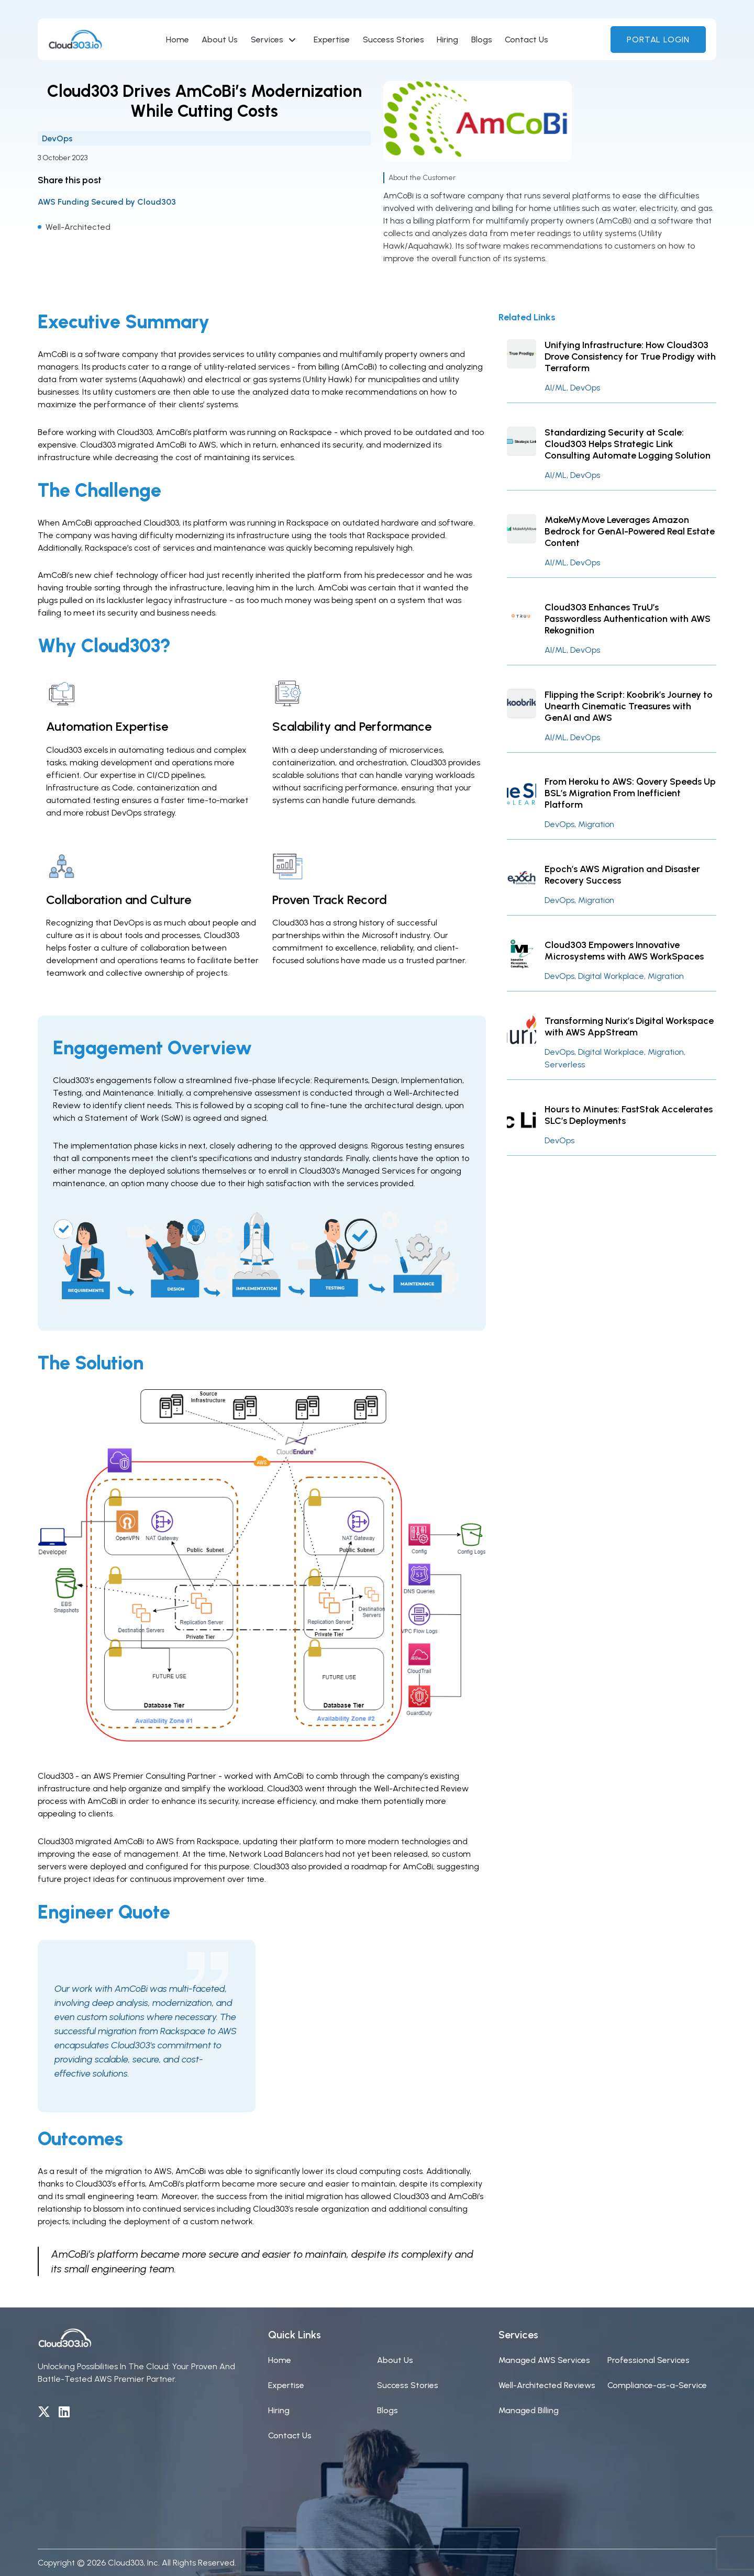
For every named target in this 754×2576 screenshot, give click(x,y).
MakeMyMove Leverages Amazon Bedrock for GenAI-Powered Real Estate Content (630, 531)
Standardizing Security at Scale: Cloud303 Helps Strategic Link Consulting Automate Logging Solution (628, 444)
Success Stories (393, 39)
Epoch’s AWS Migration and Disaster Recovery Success (622, 874)
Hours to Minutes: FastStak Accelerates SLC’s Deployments (629, 1115)
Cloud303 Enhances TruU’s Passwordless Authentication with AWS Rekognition (628, 618)
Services (267, 39)
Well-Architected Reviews (546, 2385)
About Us (220, 39)
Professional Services (648, 2360)
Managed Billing (528, 2410)
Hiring (447, 39)
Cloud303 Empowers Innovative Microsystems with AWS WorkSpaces (624, 950)
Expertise (332, 39)
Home (177, 39)
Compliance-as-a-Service (657, 2385)
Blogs (481, 39)
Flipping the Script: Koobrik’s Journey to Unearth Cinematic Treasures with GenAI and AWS (629, 706)
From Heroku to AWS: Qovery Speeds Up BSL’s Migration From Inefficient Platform (630, 793)
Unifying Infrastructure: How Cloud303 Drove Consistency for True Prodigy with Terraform (630, 356)
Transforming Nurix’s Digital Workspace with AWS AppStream (629, 1026)
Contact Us (526, 39)
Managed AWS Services (544, 2360)
